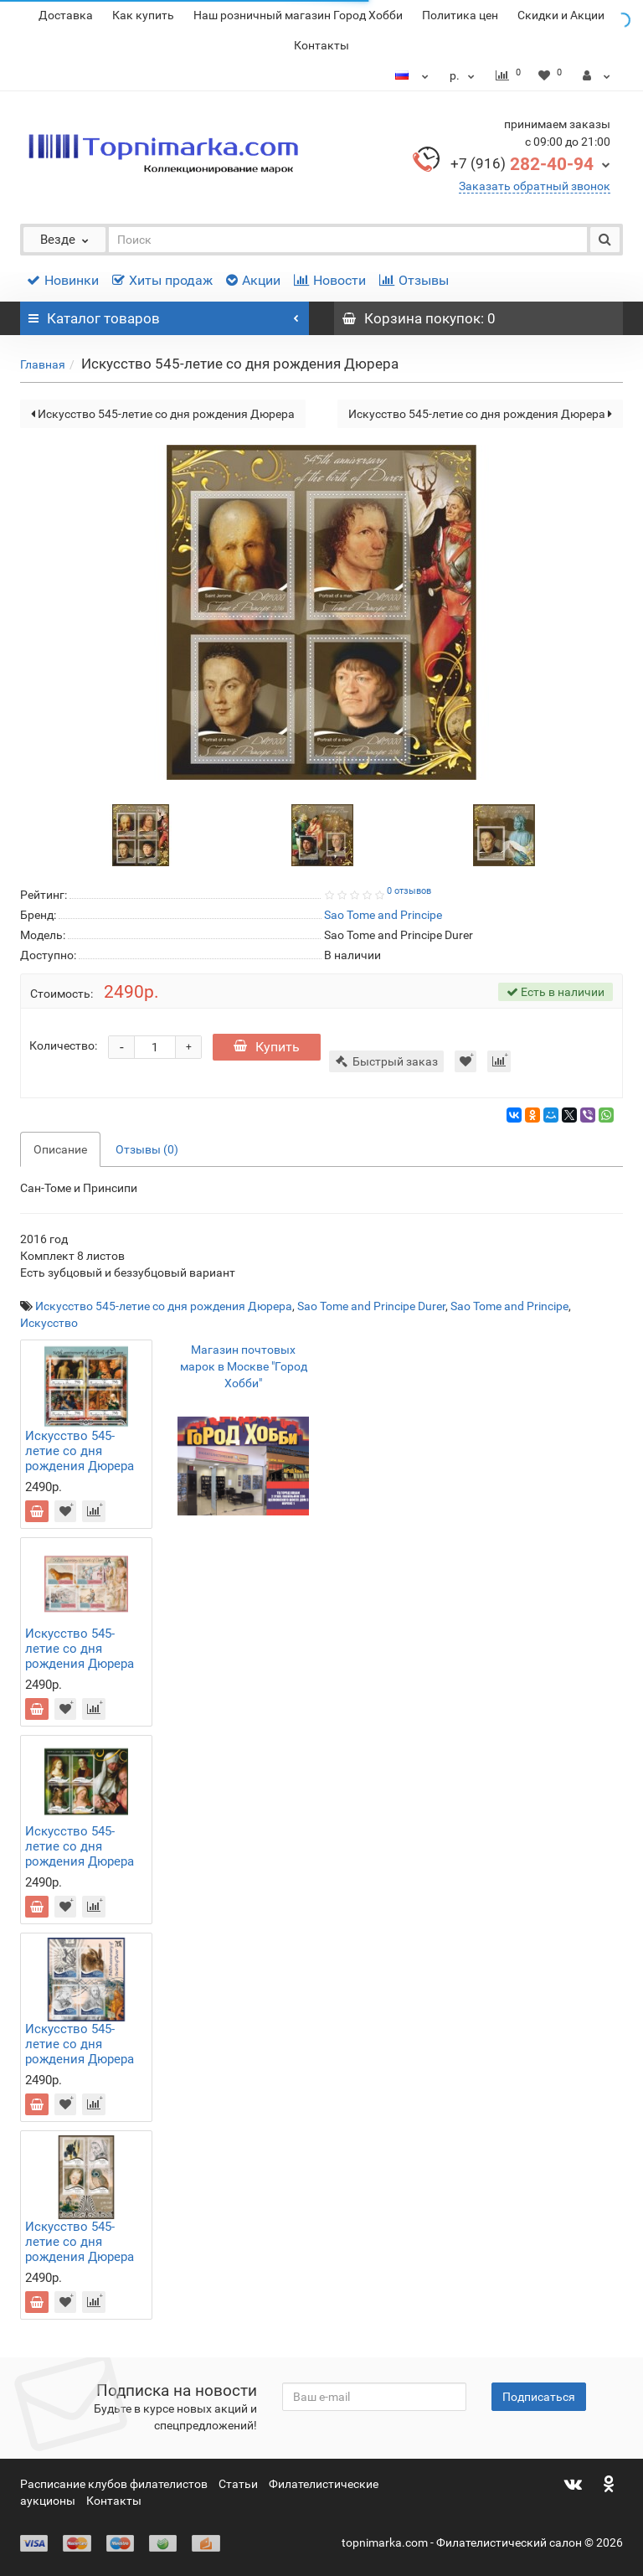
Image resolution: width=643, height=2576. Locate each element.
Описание (60, 1149)
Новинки (63, 280)
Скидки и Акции (560, 15)
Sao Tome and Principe (509, 1306)
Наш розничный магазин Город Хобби (298, 15)
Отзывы (414, 280)
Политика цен (460, 15)
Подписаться (538, 2396)
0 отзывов (409, 890)
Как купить (143, 15)
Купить (267, 1047)
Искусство (49, 1322)
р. (464, 75)
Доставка (66, 15)
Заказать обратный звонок (534, 186)
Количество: (63, 1045)
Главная (42, 364)
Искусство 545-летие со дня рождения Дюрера (163, 414)
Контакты (321, 45)
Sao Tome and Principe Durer (371, 1306)
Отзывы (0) (147, 1149)
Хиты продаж (162, 280)
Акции (253, 280)
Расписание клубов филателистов (114, 2484)
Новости (330, 280)
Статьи (238, 2484)
